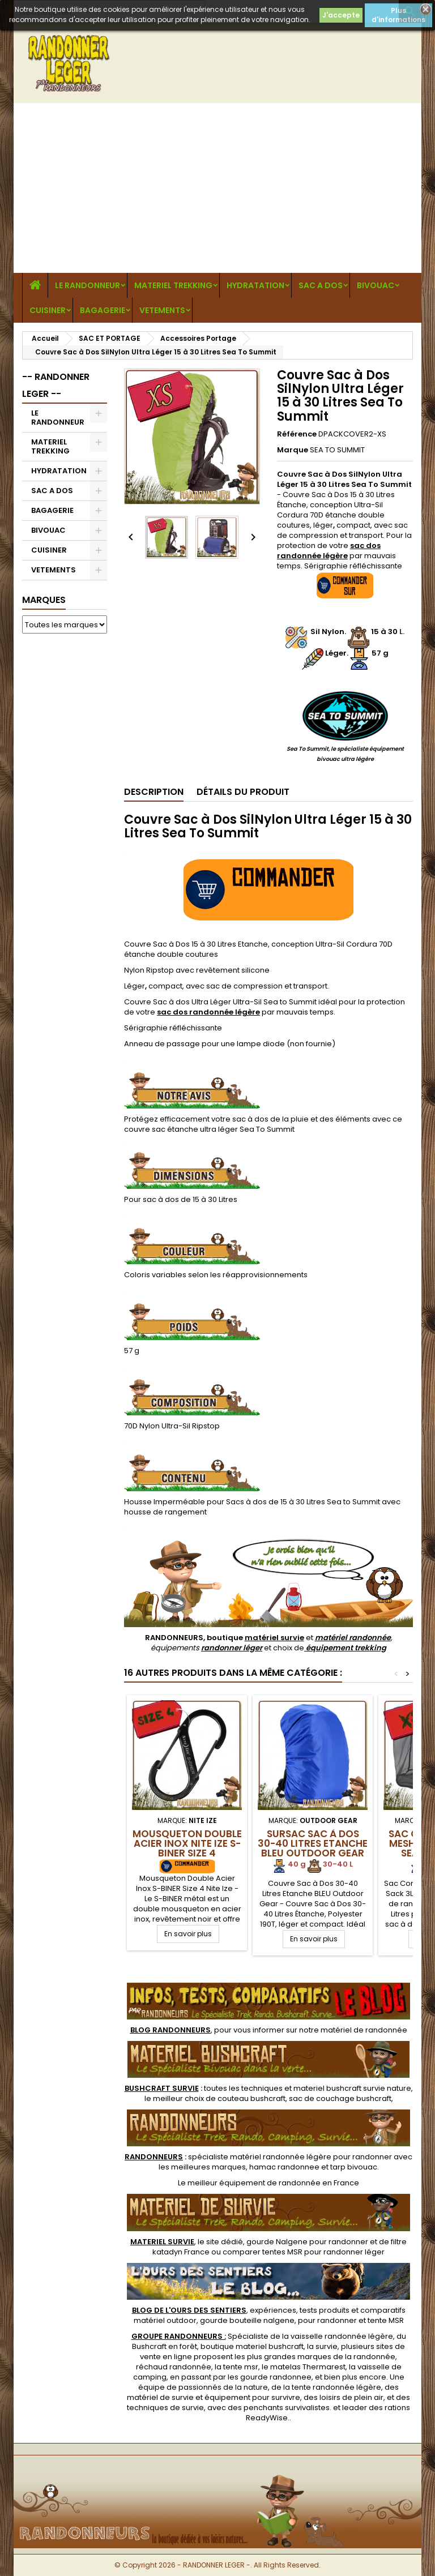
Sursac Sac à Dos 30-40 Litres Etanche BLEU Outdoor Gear (313, 1843)
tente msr (240, 2366)
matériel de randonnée (364, 2030)
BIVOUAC (375, 285)
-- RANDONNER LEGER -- (55, 385)
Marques (44, 599)
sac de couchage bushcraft (340, 2098)
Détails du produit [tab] (243, 791)
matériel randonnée (353, 1637)
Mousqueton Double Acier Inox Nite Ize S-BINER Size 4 (187, 1843)
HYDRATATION (255, 285)
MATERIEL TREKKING (173, 285)
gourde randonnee (276, 2377)
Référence (297, 434)
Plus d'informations (398, 15)
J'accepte (341, 15)
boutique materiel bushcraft (252, 2346)
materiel (352, 2088)
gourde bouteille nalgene (247, 2320)
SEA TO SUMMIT (337, 449)
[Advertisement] (217, 188)
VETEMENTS (162, 310)
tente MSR (386, 2320)
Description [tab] (154, 791)
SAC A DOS (320, 285)
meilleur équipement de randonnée (254, 2182)
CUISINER (47, 310)
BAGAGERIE (102, 310)
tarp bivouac (353, 2167)
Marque (292, 450)
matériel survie (274, 1637)
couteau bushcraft (251, 2098)
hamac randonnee (284, 2167)
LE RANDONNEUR (87, 285)
